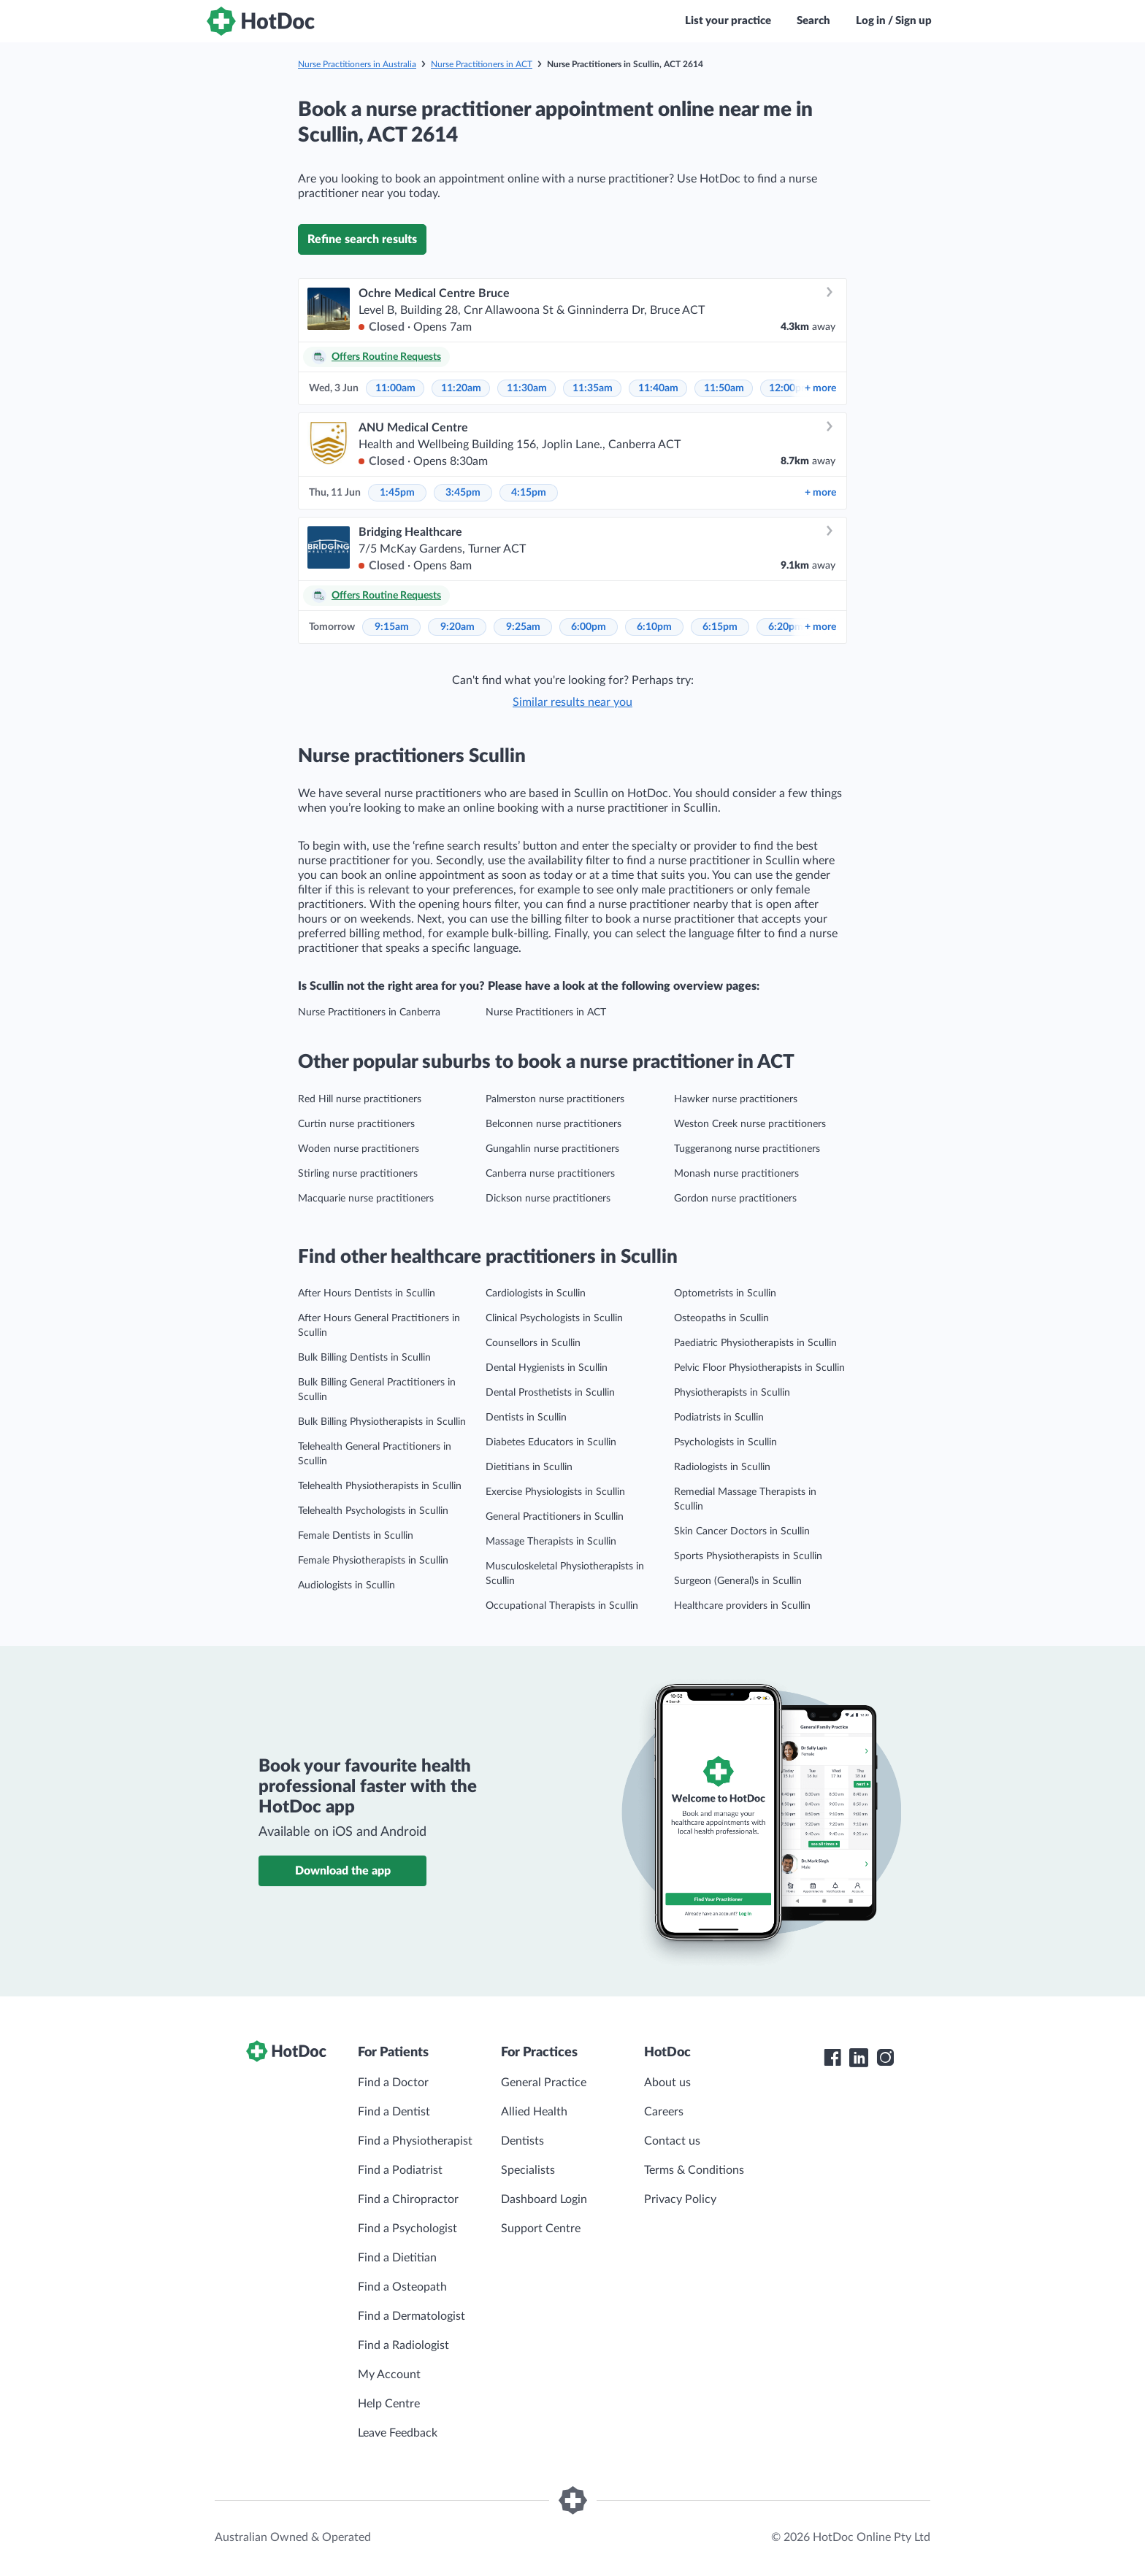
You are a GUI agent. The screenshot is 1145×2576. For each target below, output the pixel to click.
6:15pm (720, 627)
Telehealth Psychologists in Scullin (373, 1511)
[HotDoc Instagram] (885, 2057)
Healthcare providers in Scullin (742, 1606)
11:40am (658, 388)
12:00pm (789, 388)
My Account (389, 2374)
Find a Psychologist (407, 2228)
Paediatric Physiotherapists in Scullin (755, 1343)
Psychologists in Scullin (725, 1442)
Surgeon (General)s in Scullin (738, 1581)
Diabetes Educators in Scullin (551, 1442)
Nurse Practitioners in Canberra (369, 1012)
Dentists (522, 2141)
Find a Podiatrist (400, 2170)
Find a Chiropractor (408, 2199)
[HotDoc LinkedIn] (859, 2057)
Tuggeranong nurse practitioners (747, 1149)
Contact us (672, 2141)
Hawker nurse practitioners (735, 1099)
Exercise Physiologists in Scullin (555, 1492)
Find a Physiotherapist (415, 2141)
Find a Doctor (393, 2082)
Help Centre (389, 2404)
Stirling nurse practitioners (358, 1174)
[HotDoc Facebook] (832, 2057)
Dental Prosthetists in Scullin (550, 1393)
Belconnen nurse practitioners (553, 1124)
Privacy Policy (680, 2199)
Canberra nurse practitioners (550, 1174)
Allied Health (534, 2112)
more (820, 388)
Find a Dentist (394, 2112)
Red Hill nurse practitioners (359, 1099)
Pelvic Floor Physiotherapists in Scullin (759, 1368)
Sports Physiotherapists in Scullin (748, 1556)
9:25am (523, 627)
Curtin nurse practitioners (356, 1124)
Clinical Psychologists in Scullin (554, 1318)
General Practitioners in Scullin (555, 1517)
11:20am (461, 388)
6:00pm (588, 627)
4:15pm (528, 493)
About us (667, 2082)
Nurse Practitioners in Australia (357, 64)
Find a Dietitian (397, 2258)
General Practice (543, 2082)
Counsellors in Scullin (533, 1343)
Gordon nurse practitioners (735, 1198)
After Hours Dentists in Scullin (366, 1293)
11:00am (395, 388)
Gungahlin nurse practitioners (552, 1149)
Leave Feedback (397, 2433)
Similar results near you (572, 702)
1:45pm (397, 493)
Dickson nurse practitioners (548, 1198)
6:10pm (654, 627)
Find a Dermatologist (411, 2316)
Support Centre (541, 2228)
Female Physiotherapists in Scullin (373, 1561)
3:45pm (462, 493)
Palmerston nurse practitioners (555, 1099)
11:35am (592, 388)
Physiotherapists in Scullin (732, 1393)
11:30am (527, 388)
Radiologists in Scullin (722, 1467)
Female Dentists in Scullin (355, 1536)
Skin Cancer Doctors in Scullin (742, 1531)
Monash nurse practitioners (736, 1174)
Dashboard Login (544, 2199)
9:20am (457, 627)
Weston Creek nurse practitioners (750, 1124)
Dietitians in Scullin (529, 1467)
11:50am (724, 388)
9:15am (392, 627)
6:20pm (785, 627)
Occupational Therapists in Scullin (562, 1606)
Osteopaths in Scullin (721, 1318)
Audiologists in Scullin (346, 1585)
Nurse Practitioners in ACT (481, 64)
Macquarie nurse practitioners (366, 1198)
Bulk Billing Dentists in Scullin (364, 1358)
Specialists (528, 2170)
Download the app (343, 1871)
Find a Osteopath (402, 2287)
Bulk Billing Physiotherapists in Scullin (382, 1422)
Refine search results (362, 239)
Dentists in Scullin (526, 1417)
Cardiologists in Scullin (536, 1293)
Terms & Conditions (694, 2170)
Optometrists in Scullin (725, 1293)
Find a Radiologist (403, 2345)
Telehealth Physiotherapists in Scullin (380, 1486)
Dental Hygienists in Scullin (547, 1368)
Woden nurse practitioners (358, 1149)
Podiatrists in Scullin (719, 1417)
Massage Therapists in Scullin (551, 1542)
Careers (663, 2112)
